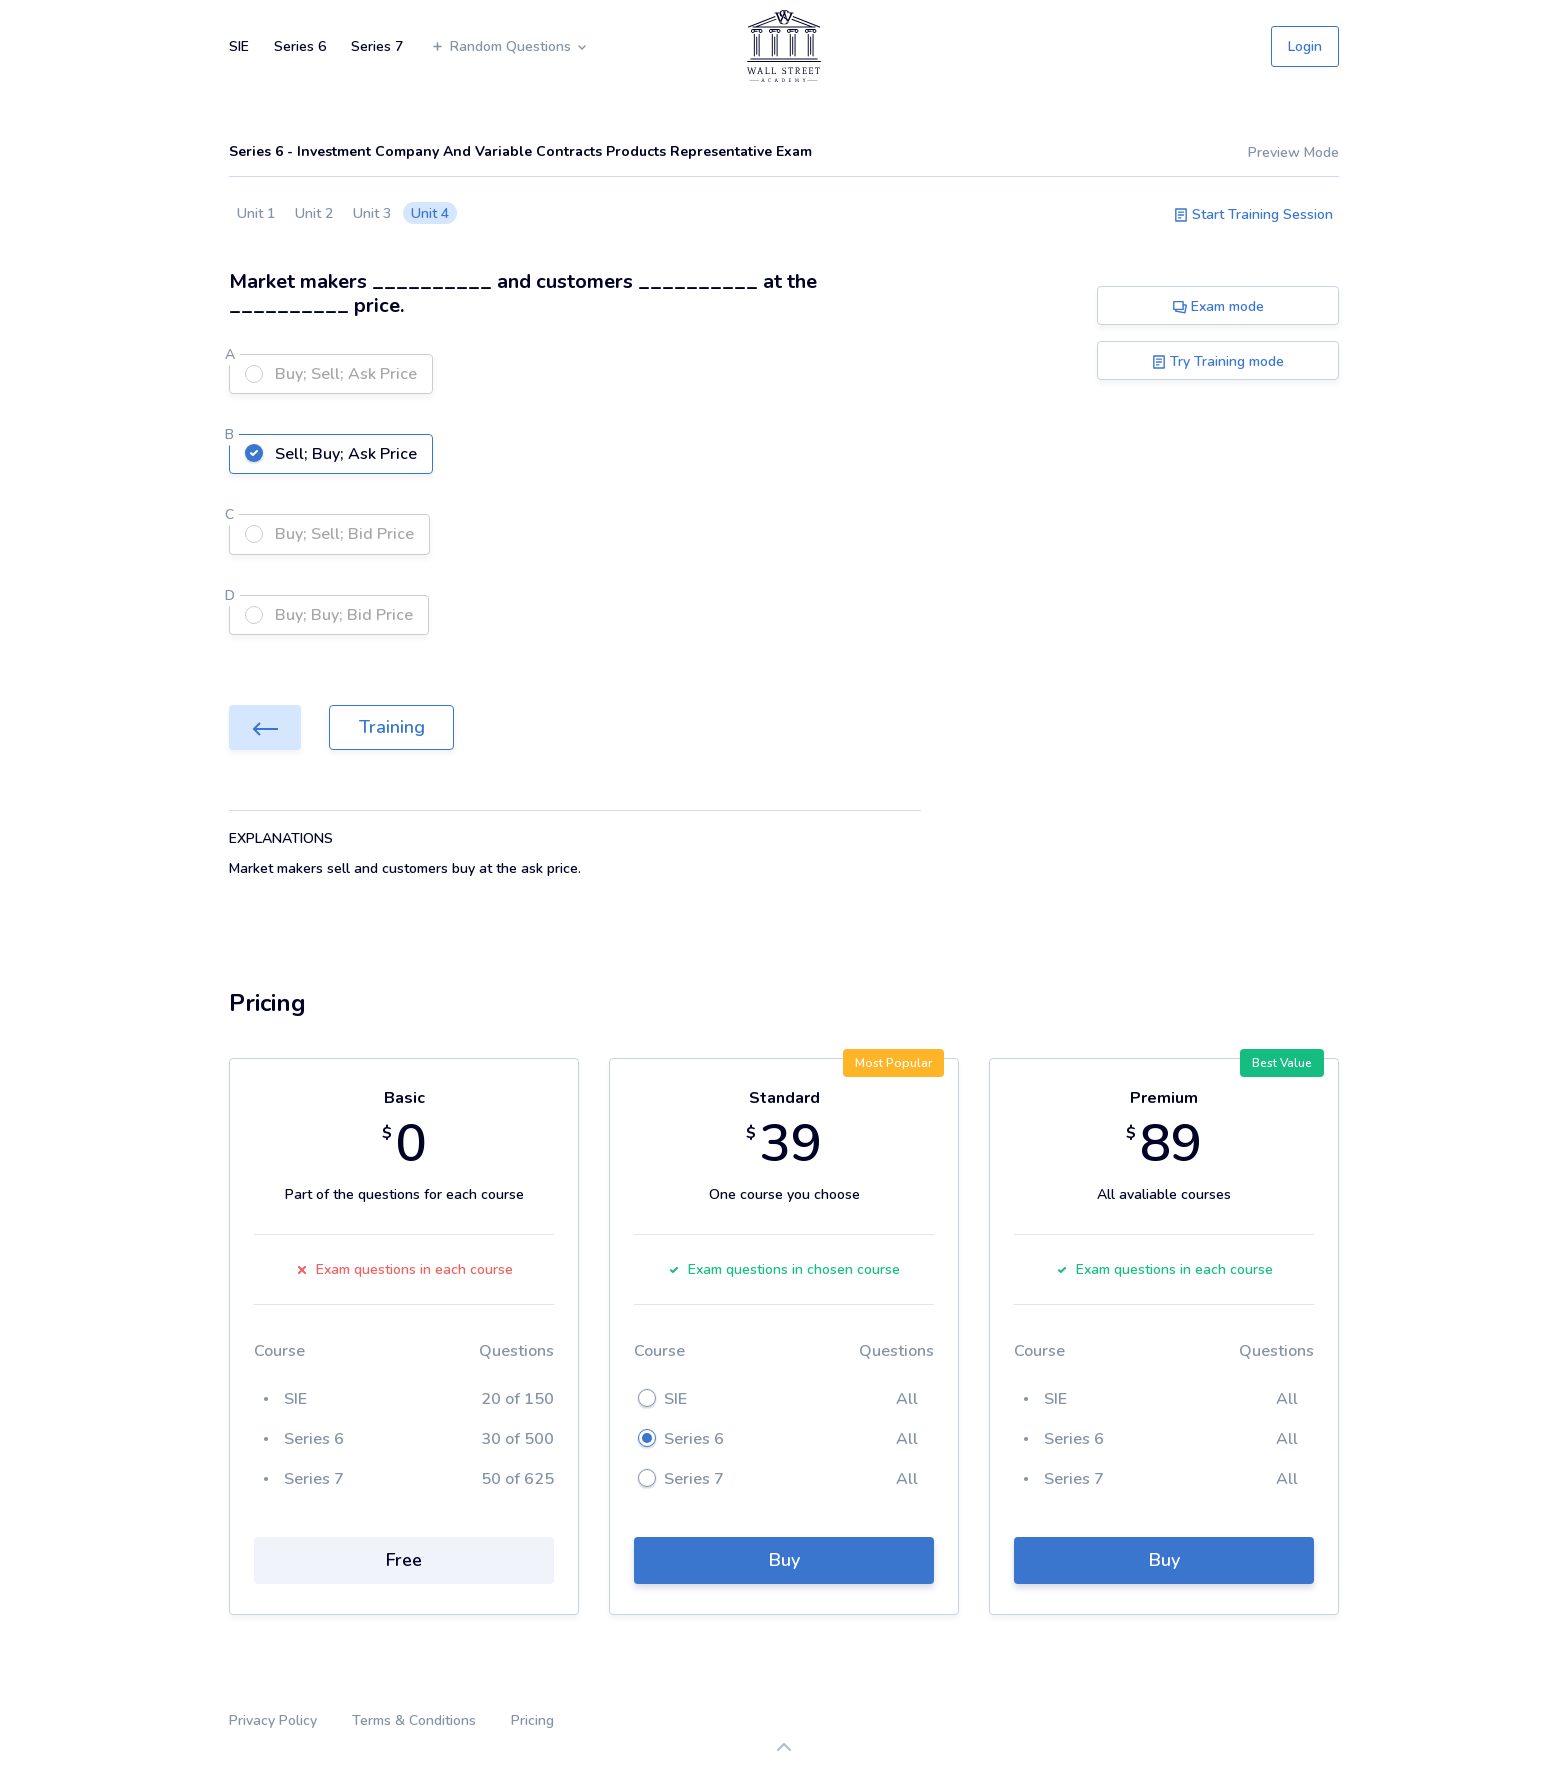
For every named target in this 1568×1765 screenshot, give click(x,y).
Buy (784, 1560)
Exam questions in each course (404, 1269)
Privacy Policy (273, 1720)
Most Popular (893, 1063)
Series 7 (377, 46)
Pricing (532, 1720)
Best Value (1282, 1063)
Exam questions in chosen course (784, 1269)
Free (404, 1560)
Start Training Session (1253, 214)
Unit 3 (372, 213)
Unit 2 (314, 213)
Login (1305, 46)
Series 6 (300, 46)
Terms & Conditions (414, 1720)
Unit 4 (430, 213)
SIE (239, 46)
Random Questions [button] (509, 46)
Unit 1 (256, 213)
